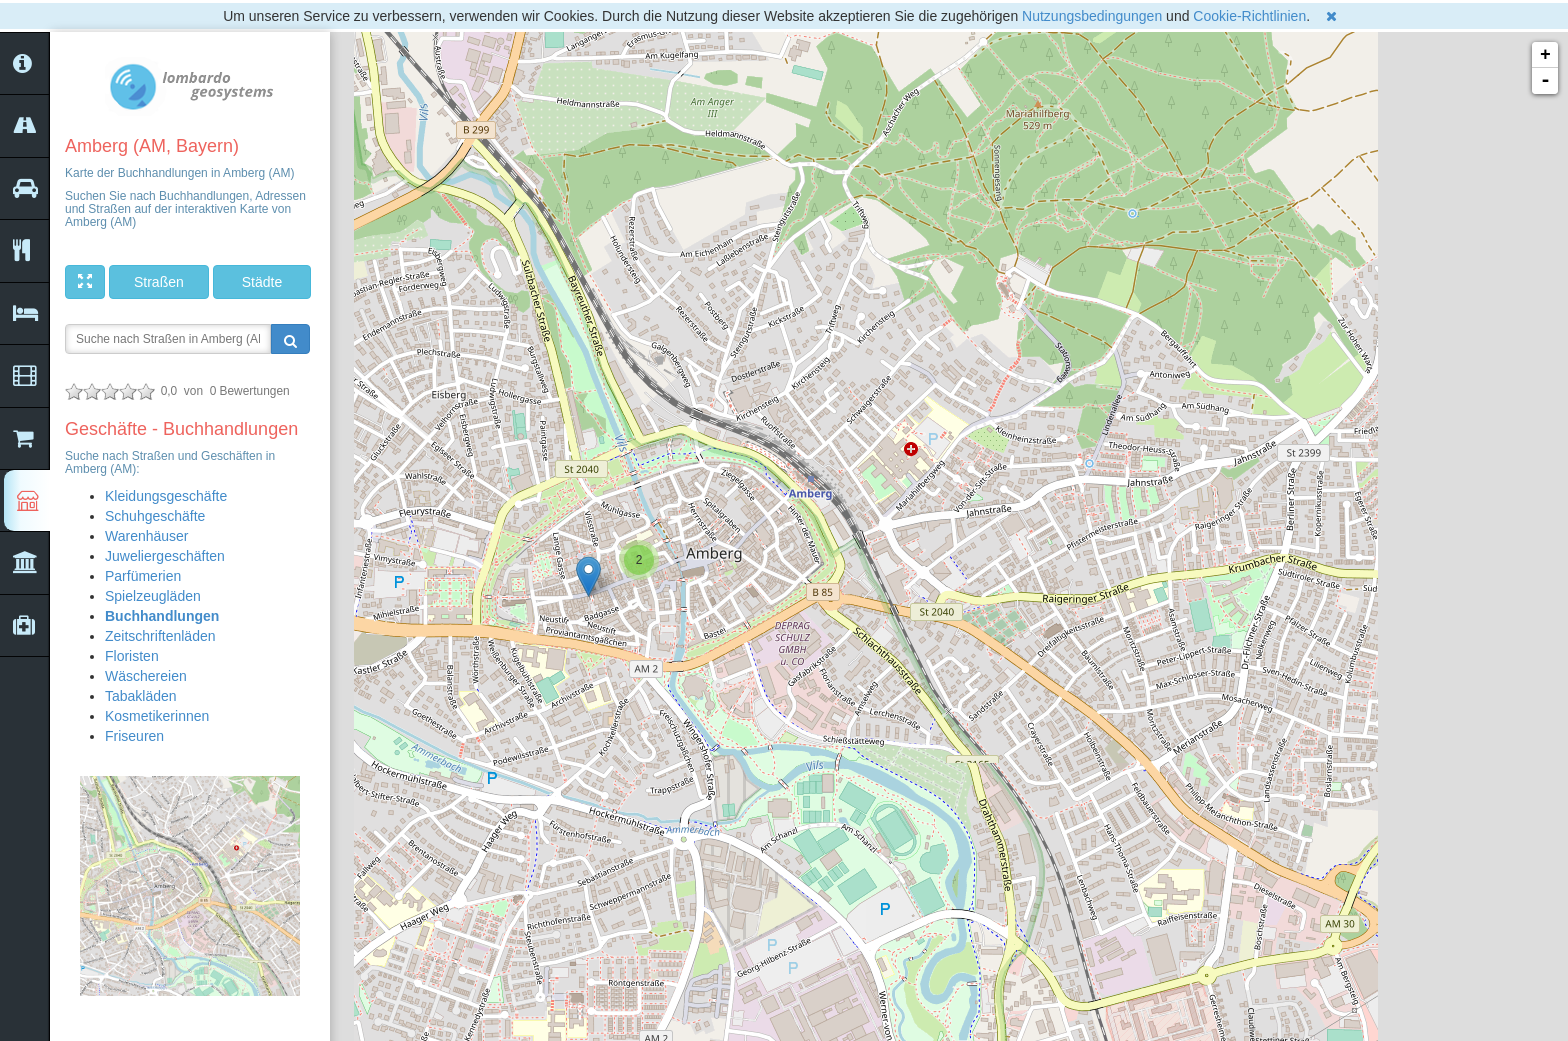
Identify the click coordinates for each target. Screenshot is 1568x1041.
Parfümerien (143, 576)
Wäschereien (146, 676)
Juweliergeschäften (165, 556)
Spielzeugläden (153, 596)
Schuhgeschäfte (155, 516)
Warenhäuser (147, 536)
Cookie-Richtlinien (1249, 16)
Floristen (132, 656)
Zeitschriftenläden (160, 636)
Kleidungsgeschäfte (166, 496)
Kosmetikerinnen (157, 716)
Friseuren (134, 736)
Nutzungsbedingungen (1092, 16)
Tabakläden (141, 696)
